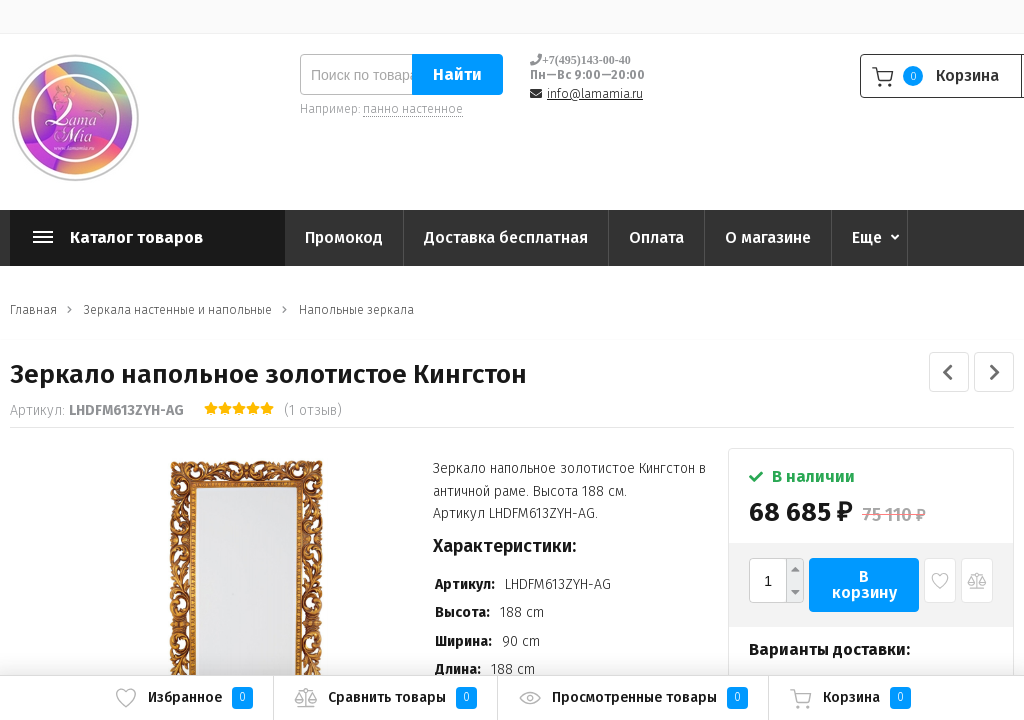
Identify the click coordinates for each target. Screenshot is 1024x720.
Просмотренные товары (633, 698)
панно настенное (413, 109)
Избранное (183, 698)
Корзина (850, 698)
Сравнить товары (385, 698)
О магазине (768, 237)
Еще (867, 237)
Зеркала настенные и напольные (178, 310)
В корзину (864, 584)
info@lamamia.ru (595, 94)
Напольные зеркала (356, 310)
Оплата (656, 237)
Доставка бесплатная (506, 237)
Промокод (344, 237)
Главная (33, 310)
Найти (457, 74)
